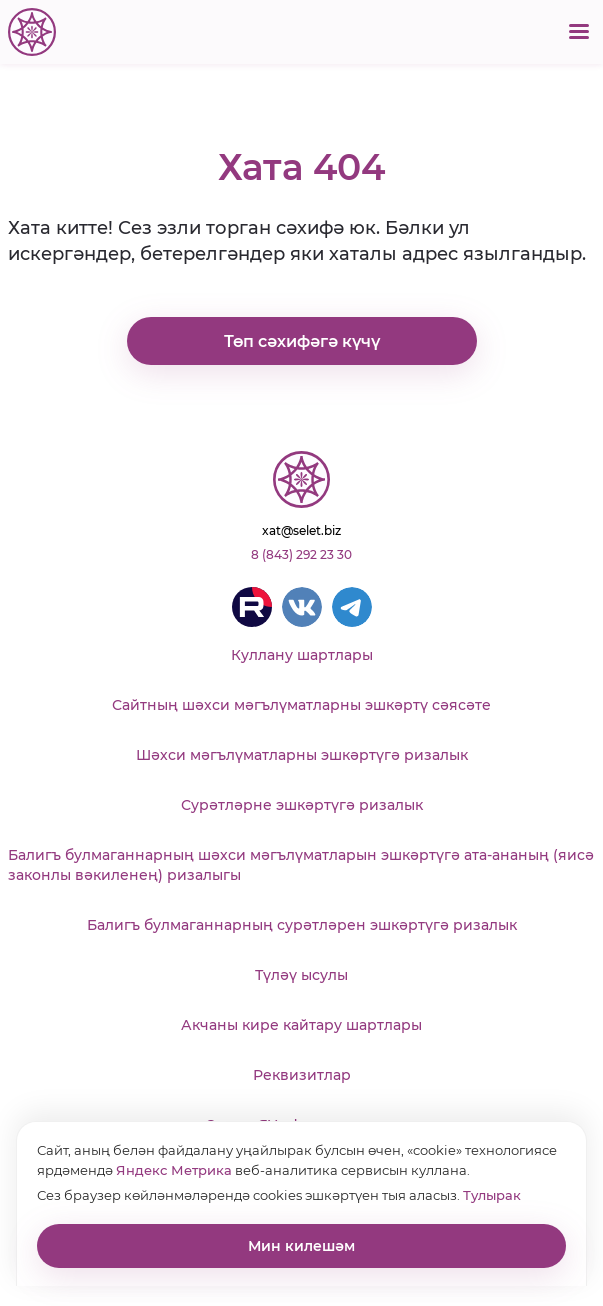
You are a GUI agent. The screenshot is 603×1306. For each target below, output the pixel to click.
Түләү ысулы (301, 975)
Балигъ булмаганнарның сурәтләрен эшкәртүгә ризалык (302, 925)
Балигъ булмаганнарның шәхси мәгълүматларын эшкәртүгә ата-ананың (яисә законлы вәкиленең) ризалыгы (301, 865)
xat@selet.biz (301, 530)
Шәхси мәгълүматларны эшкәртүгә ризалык (302, 755)
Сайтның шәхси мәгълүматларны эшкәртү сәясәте (301, 705)
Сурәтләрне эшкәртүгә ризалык (302, 805)
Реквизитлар (302, 1075)
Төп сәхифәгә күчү (302, 341)
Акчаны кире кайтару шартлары (301, 1025)
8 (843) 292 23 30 (301, 554)
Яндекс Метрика (174, 1170)
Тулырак (492, 1195)
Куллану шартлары (302, 655)
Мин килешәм (301, 1246)
